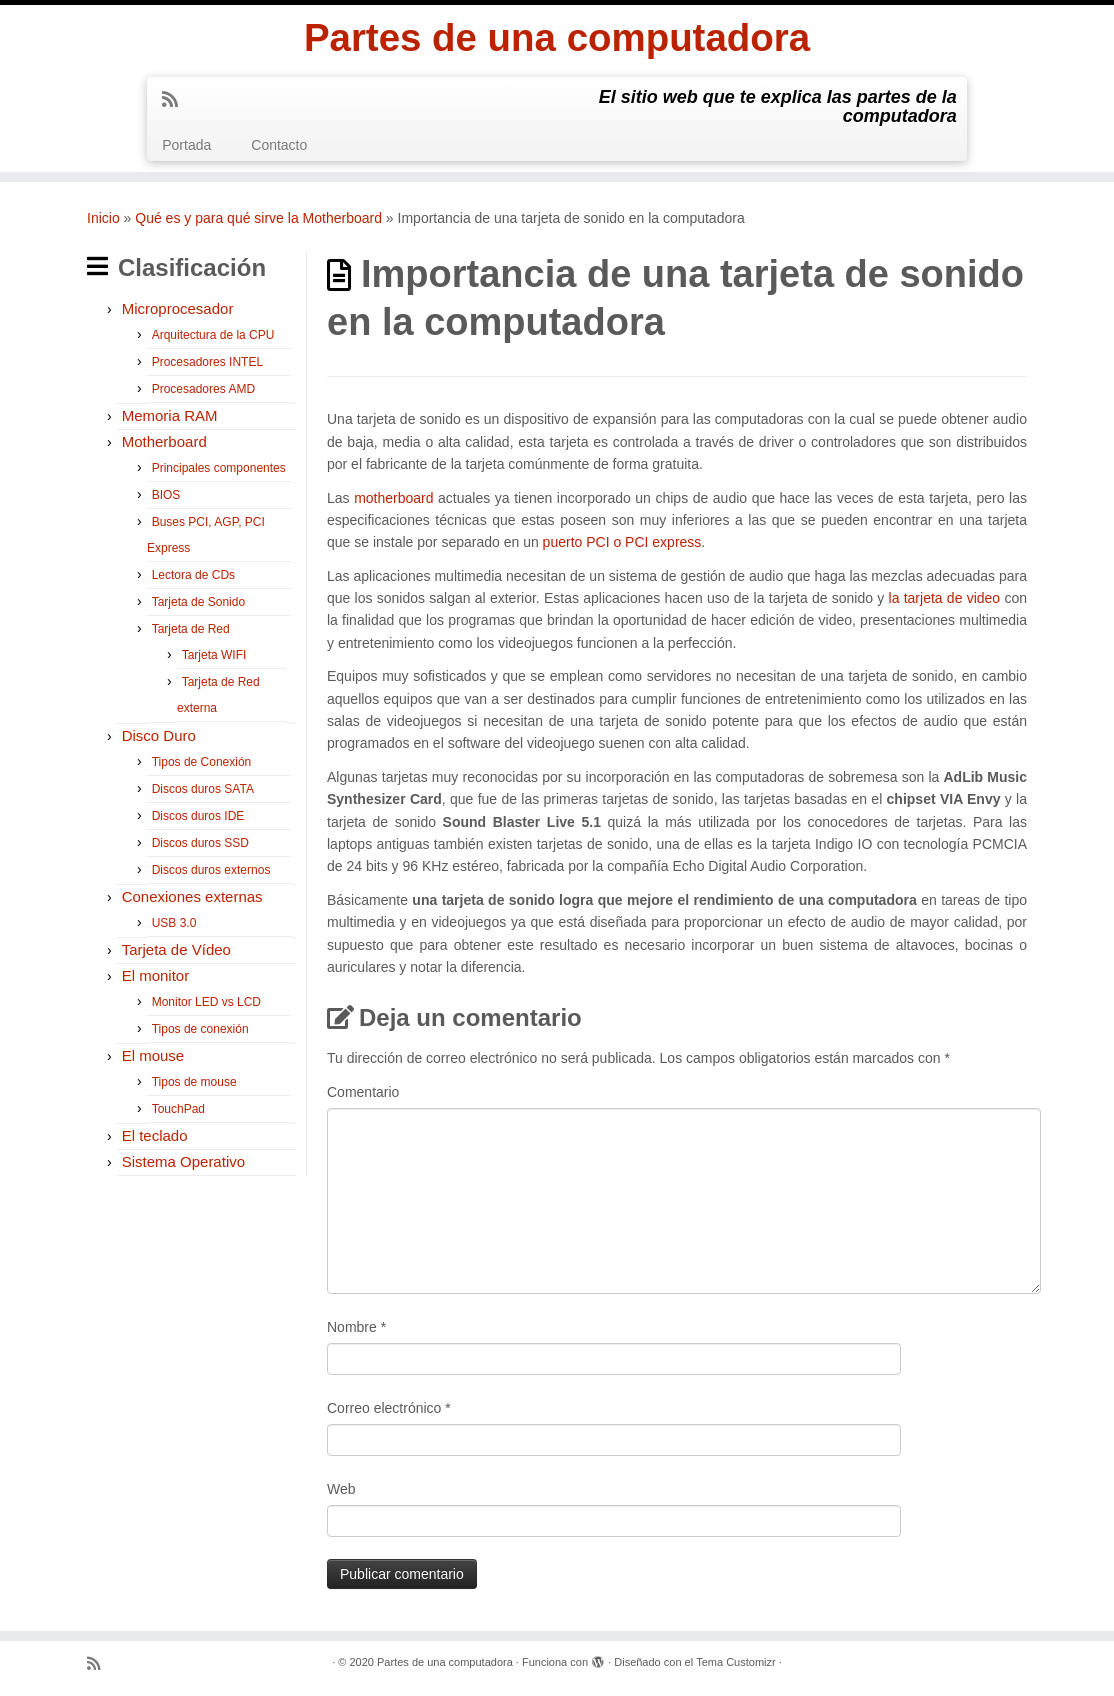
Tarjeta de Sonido (198, 606)
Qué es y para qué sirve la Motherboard (258, 221)
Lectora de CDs (193, 579)
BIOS (166, 499)
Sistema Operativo (183, 1165)
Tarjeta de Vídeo (176, 953)
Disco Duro (159, 739)
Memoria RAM (170, 419)
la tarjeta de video (945, 602)
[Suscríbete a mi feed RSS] (176, 103)
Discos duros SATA (203, 793)
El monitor (156, 979)
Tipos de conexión (200, 1033)
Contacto (279, 148)
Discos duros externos (211, 874)
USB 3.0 (174, 927)
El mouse (153, 1059)
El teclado (155, 1139)
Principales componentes (219, 472)
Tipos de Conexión (202, 766)
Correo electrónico (389, 1411)
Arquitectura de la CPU (213, 339)
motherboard (393, 501)
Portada (186, 148)
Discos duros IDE (198, 820)
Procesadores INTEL (207, 366)
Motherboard (164, 445)
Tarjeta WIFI (214, 659)
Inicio (103, 221)
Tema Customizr (735, 1665)
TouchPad (178, 1113)
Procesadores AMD (203, 393)
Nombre (356, 1330)
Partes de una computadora (557, 40)
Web (341, 1492)
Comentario (363, 1095)
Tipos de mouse (194, 1086)
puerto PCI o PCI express (622, 546)
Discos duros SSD (200, 847)
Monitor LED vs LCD (206, 1006)
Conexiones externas (192, 900)
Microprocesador (178, 312)
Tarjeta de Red (191, 633)
